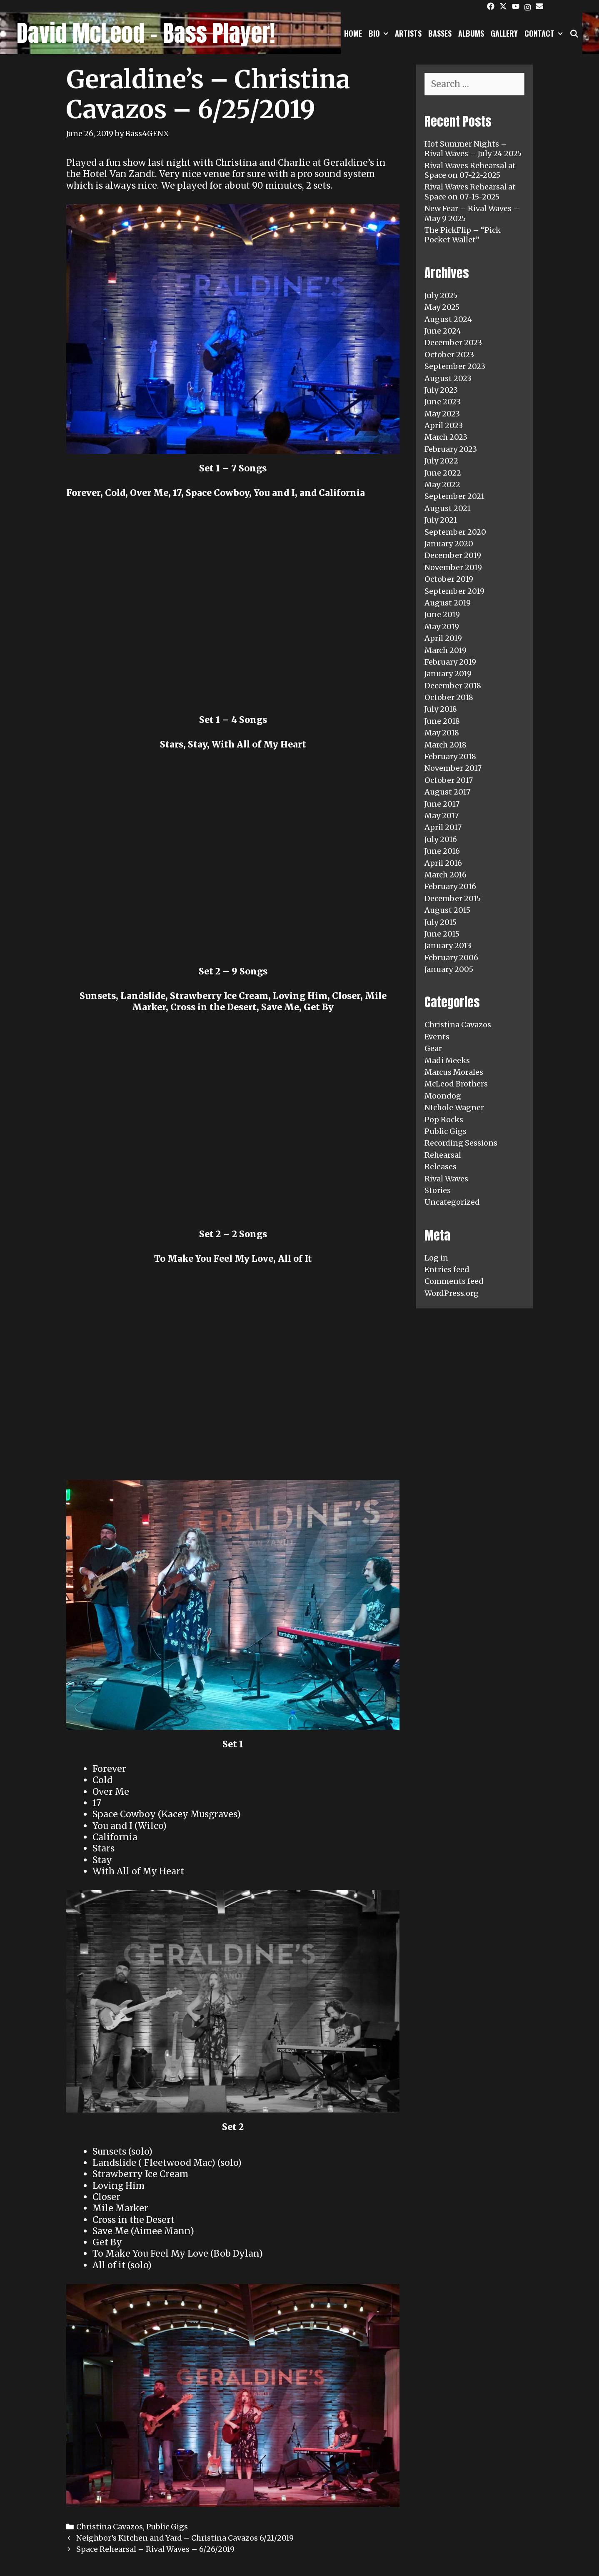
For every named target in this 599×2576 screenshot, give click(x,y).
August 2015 (447, 910)
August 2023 (448, 378)
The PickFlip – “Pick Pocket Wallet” (462, 234)
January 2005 (448, 969)
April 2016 (443, 863)
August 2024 (448, 319)
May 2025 (441, 307)
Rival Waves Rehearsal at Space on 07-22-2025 (470, 170)
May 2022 (442, 484)
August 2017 (447, 792)
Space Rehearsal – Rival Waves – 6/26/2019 (155, 2549)
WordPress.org (451, 1293)
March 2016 (445, 874)
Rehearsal (442, 1155)
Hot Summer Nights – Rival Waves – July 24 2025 (473, 148)
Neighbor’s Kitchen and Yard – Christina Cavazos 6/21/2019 (185, 2538)
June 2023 (442, 401)
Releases (440, 1166)
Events (436, 1036)
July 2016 (440, 839)
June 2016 (442, 851)
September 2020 (455, 532)
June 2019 (442, 614)
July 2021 (440, 520)
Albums (471, 33)
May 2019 (441, 626)
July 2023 (441, 390)
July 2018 (440, 709)
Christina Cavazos (109, 2526)
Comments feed (454, 1281)
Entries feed (446, 1269)
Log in (436, 1258)
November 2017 (453, 768)
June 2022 (442, 473)
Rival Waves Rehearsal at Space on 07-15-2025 (470, 191)
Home (353, 33)
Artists (408, 33)
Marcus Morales (453, 1072)
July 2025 (440, 295)
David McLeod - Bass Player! (146, 33)
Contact (545, 33)
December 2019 (452, 555)
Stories (437, 1190)
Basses (440, 33)
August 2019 (447, 603)
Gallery (504, 33)
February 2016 (450, 886)
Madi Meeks (447, 1060)
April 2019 (443, 638)
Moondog (442, 1096)
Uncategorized (452, 1202)
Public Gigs (167, 2526)
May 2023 (442, 414)
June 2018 (442, 721)
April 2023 (443, 425)
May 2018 (441, 732)
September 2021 (454, 496)
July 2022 (441, 461)
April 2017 (443, 827)
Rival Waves (446, 1178)
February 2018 (450, 756)
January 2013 (448, 945)
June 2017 (441, 804)
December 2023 (453, 342)
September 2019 (454, 591)
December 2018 (452, 685)
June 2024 (442, 331)
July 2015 (440, 922)
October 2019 (448, 579)
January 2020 (448, 543)
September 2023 (454, 366)
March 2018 (445, 745)
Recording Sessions (460, 1143)
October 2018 (448, 697)
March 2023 (445, 437)
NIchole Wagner (454, 1107)
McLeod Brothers (456, 1084)
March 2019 (445, 650)
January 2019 (448, 673)
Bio (380, 33)
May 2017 (441, 815)
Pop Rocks (443, 1119)
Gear (433, 1048)
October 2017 (448, 780)
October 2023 (449, 354)
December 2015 (452, 898)
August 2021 (447, 508)
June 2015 (441, 934)
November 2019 (453, 567)
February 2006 (451, 957)
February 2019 (450, 662)
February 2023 (450, 449)
